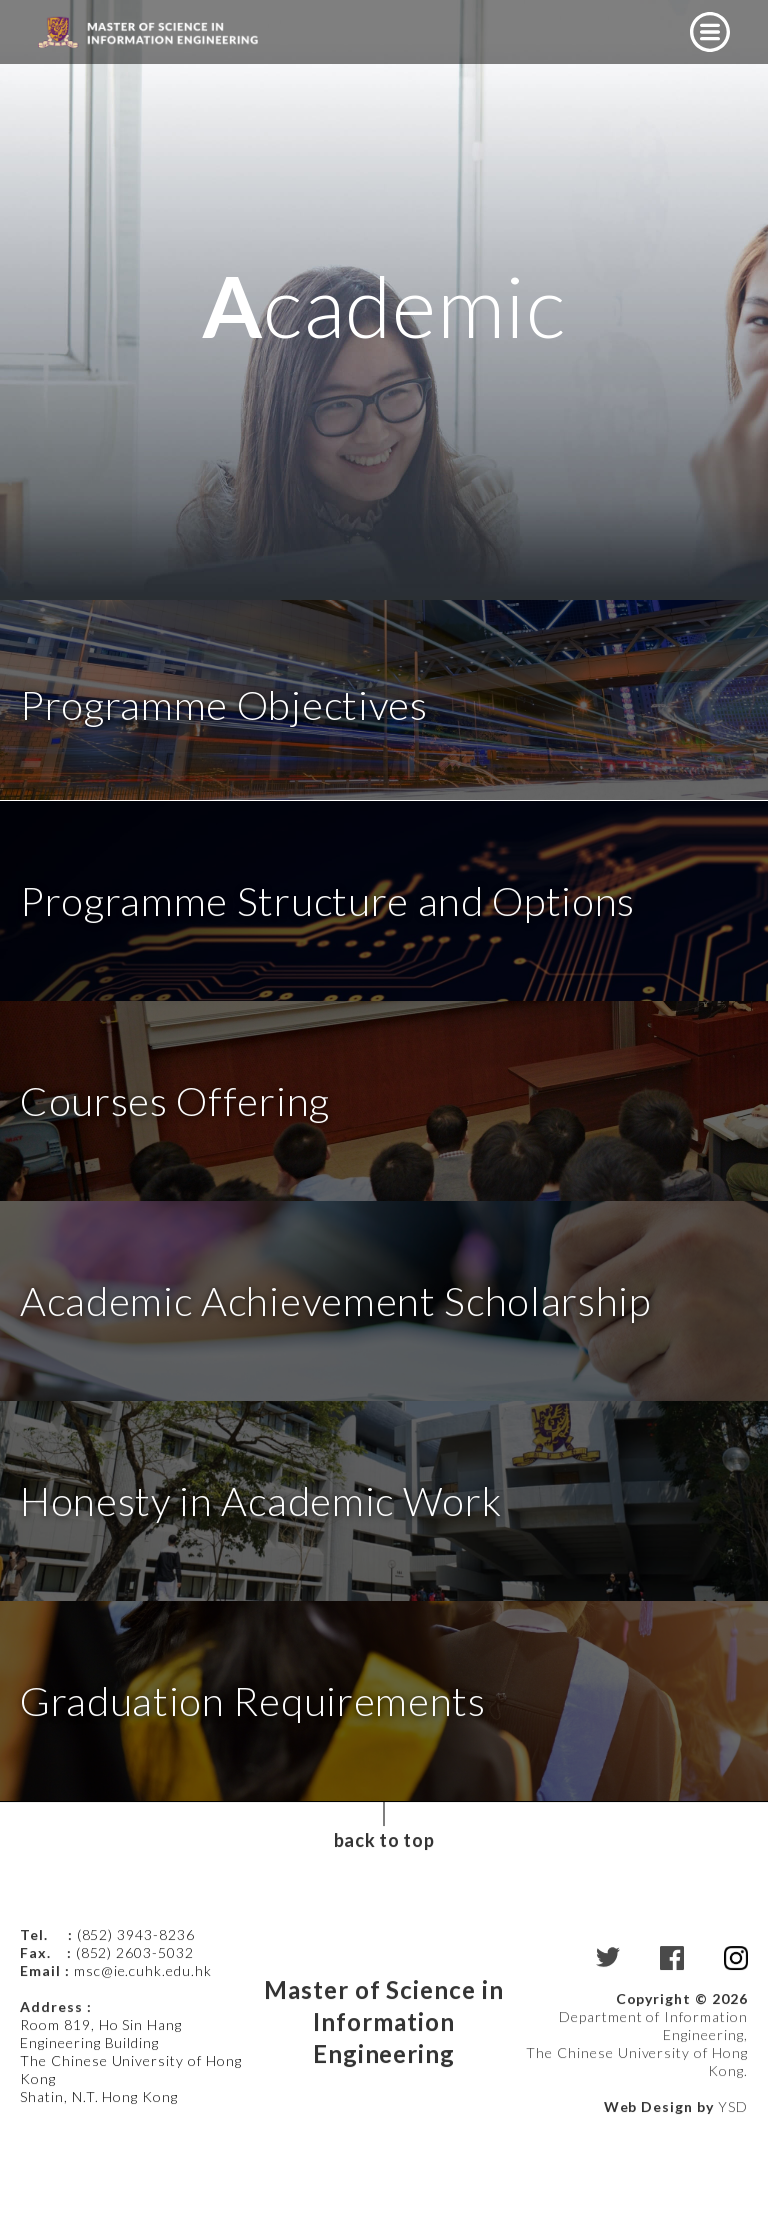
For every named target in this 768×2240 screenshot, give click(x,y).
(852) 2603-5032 (135, 2049)
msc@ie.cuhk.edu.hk (143, 2067)
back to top (384, 1937)
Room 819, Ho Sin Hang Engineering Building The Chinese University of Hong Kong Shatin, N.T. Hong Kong (131, 2157)
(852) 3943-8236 (138, 2031)
